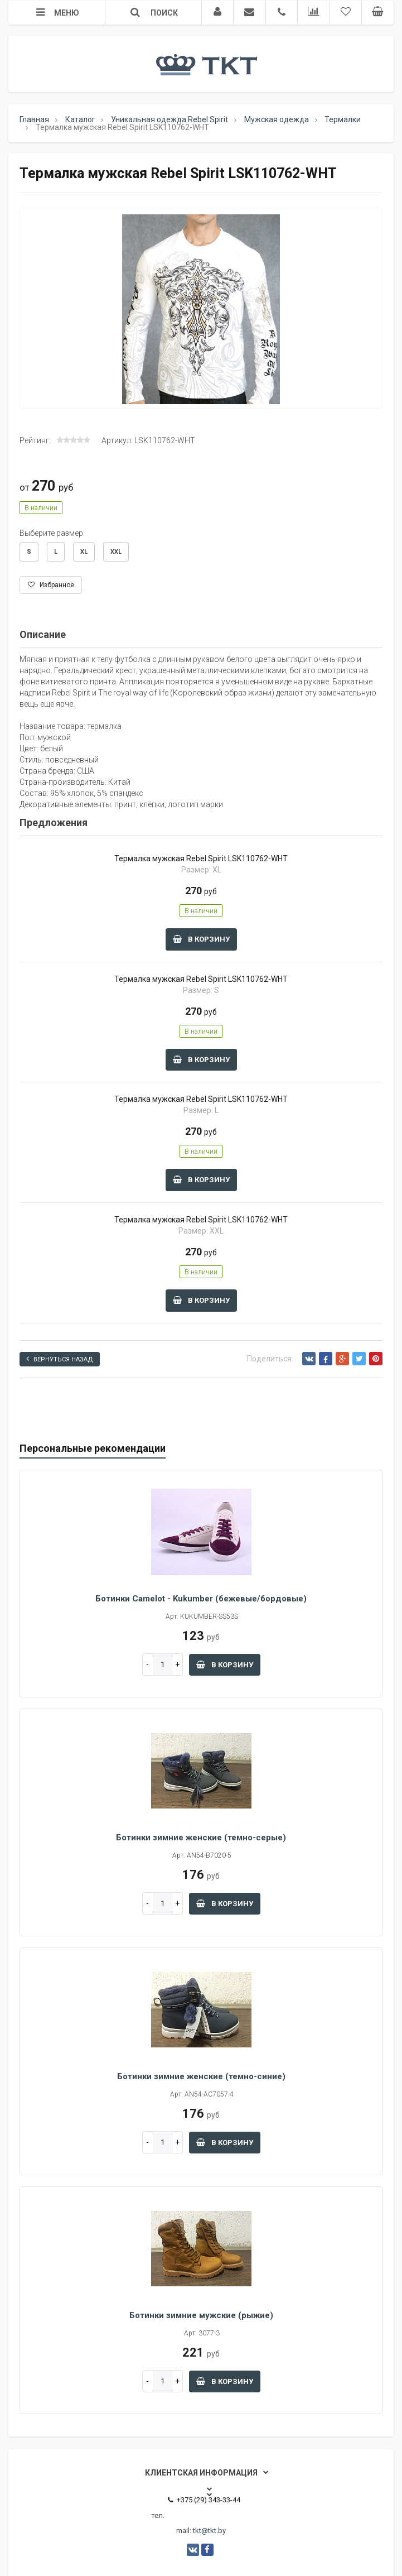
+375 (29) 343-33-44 (204, 2500)
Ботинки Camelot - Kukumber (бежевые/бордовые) (201, 1599)
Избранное (51, 585)
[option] (201, 309)
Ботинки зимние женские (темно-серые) (201, 1838)
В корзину (201, 939)
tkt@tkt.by (209, 2530)
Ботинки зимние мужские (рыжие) (201, 2315)
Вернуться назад (59, 1359)
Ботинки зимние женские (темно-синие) (201, 2076)
